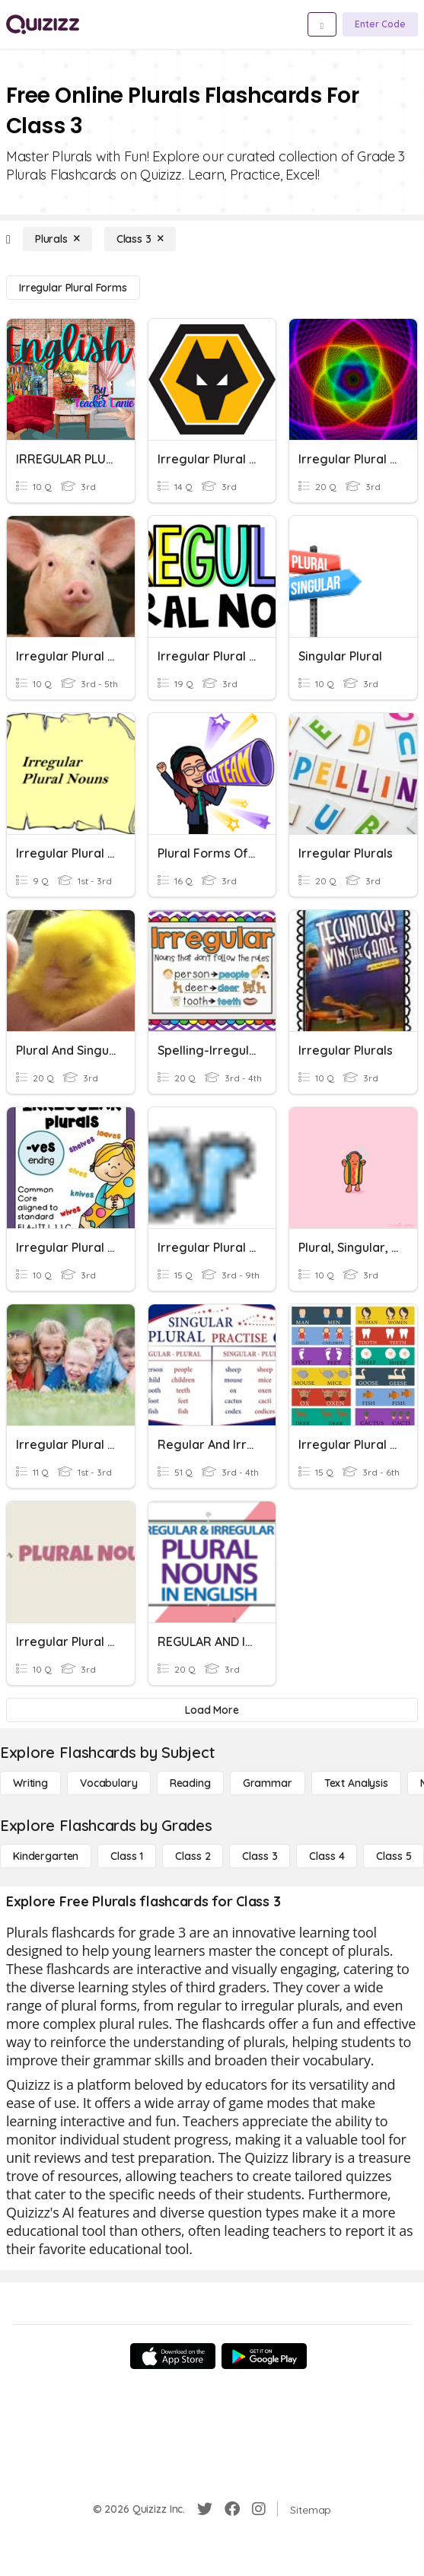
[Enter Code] (380, 24)
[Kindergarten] (45, 1856)
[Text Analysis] (356, 1783)
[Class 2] (192, 1856)
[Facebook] (232, 2509)
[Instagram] (259, 2509)
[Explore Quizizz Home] (42, 24)
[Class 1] (126, 1856)
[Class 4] (326, 1856)
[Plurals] (57, 239)
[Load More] (212, 1710)
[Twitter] (204, 2509)
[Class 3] (140, 239)
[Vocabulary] (109, 1783)
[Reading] (190, 1783)
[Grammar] (267, 1783)
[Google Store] (264, 2356)
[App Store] (172, 2356)
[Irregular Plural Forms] (73, 287)
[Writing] (30, 1783)
